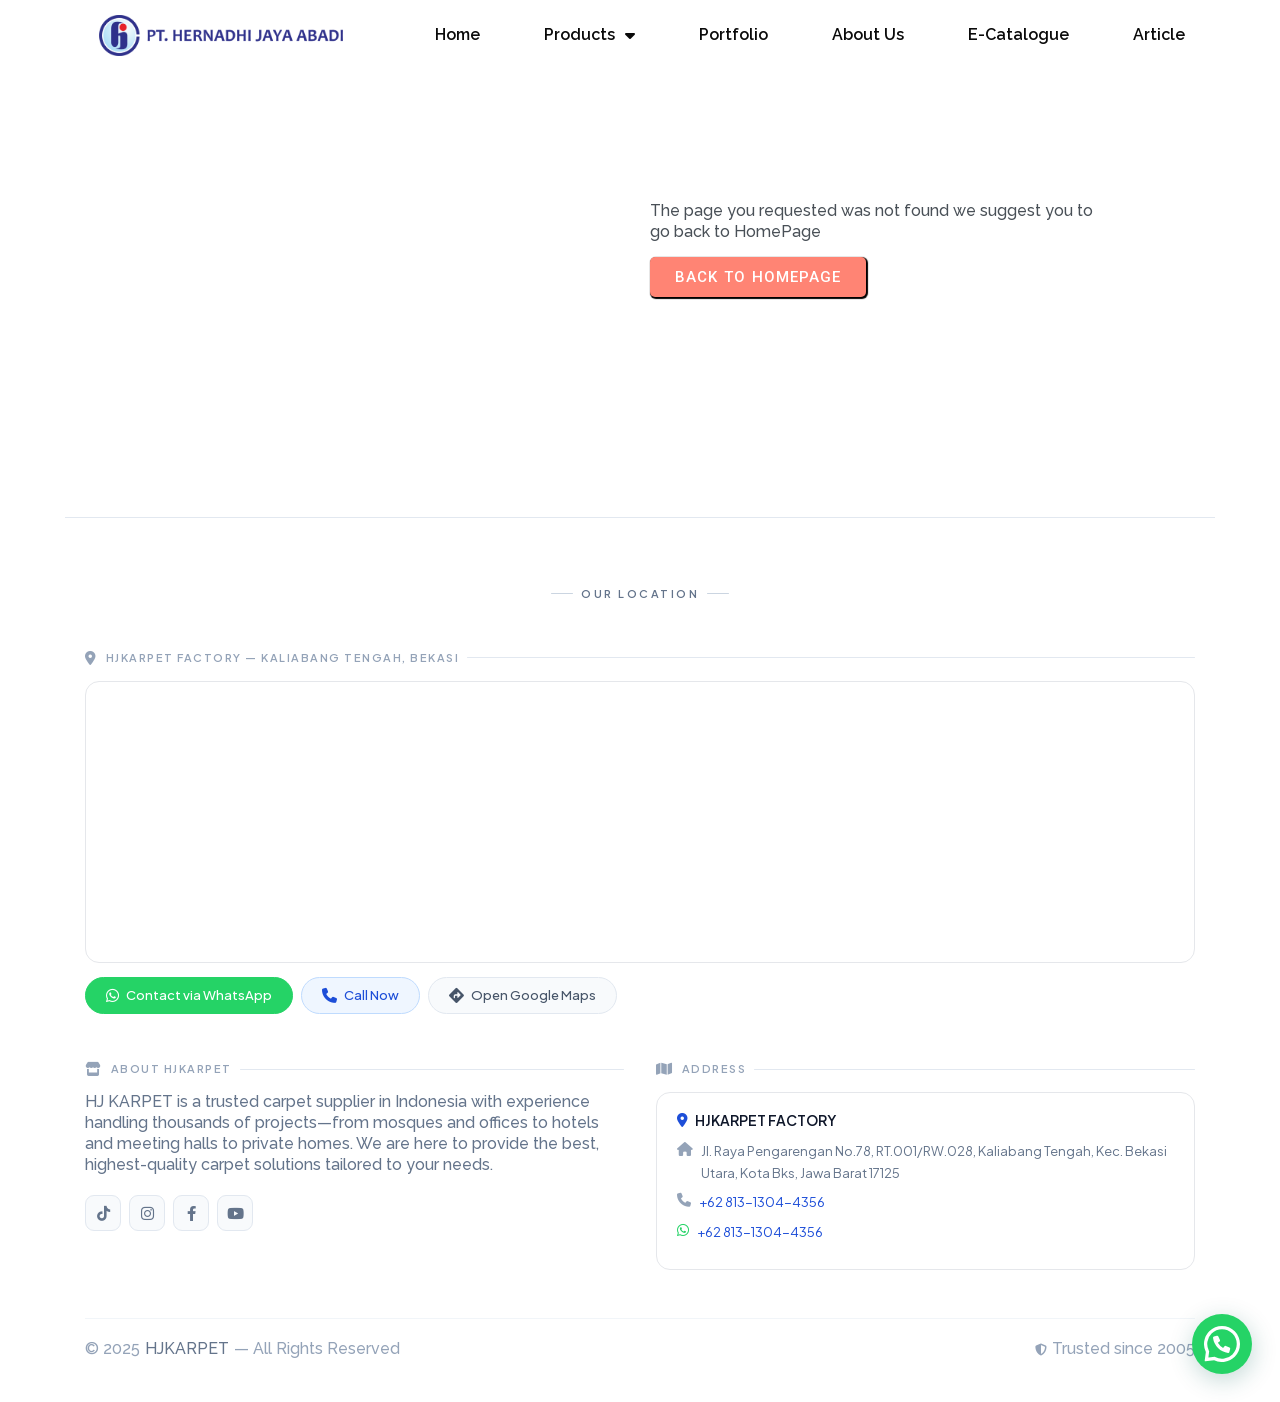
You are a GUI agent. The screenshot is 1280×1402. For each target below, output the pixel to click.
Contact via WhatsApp (189, 995)
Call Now (360, 995)
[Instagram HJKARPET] (147, 1213)
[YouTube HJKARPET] (235, 1213)
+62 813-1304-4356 (762, 1202)
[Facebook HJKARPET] (191, 1213)
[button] (1222, 1344)
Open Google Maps (522, 995)
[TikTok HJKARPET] (103, 1213)
